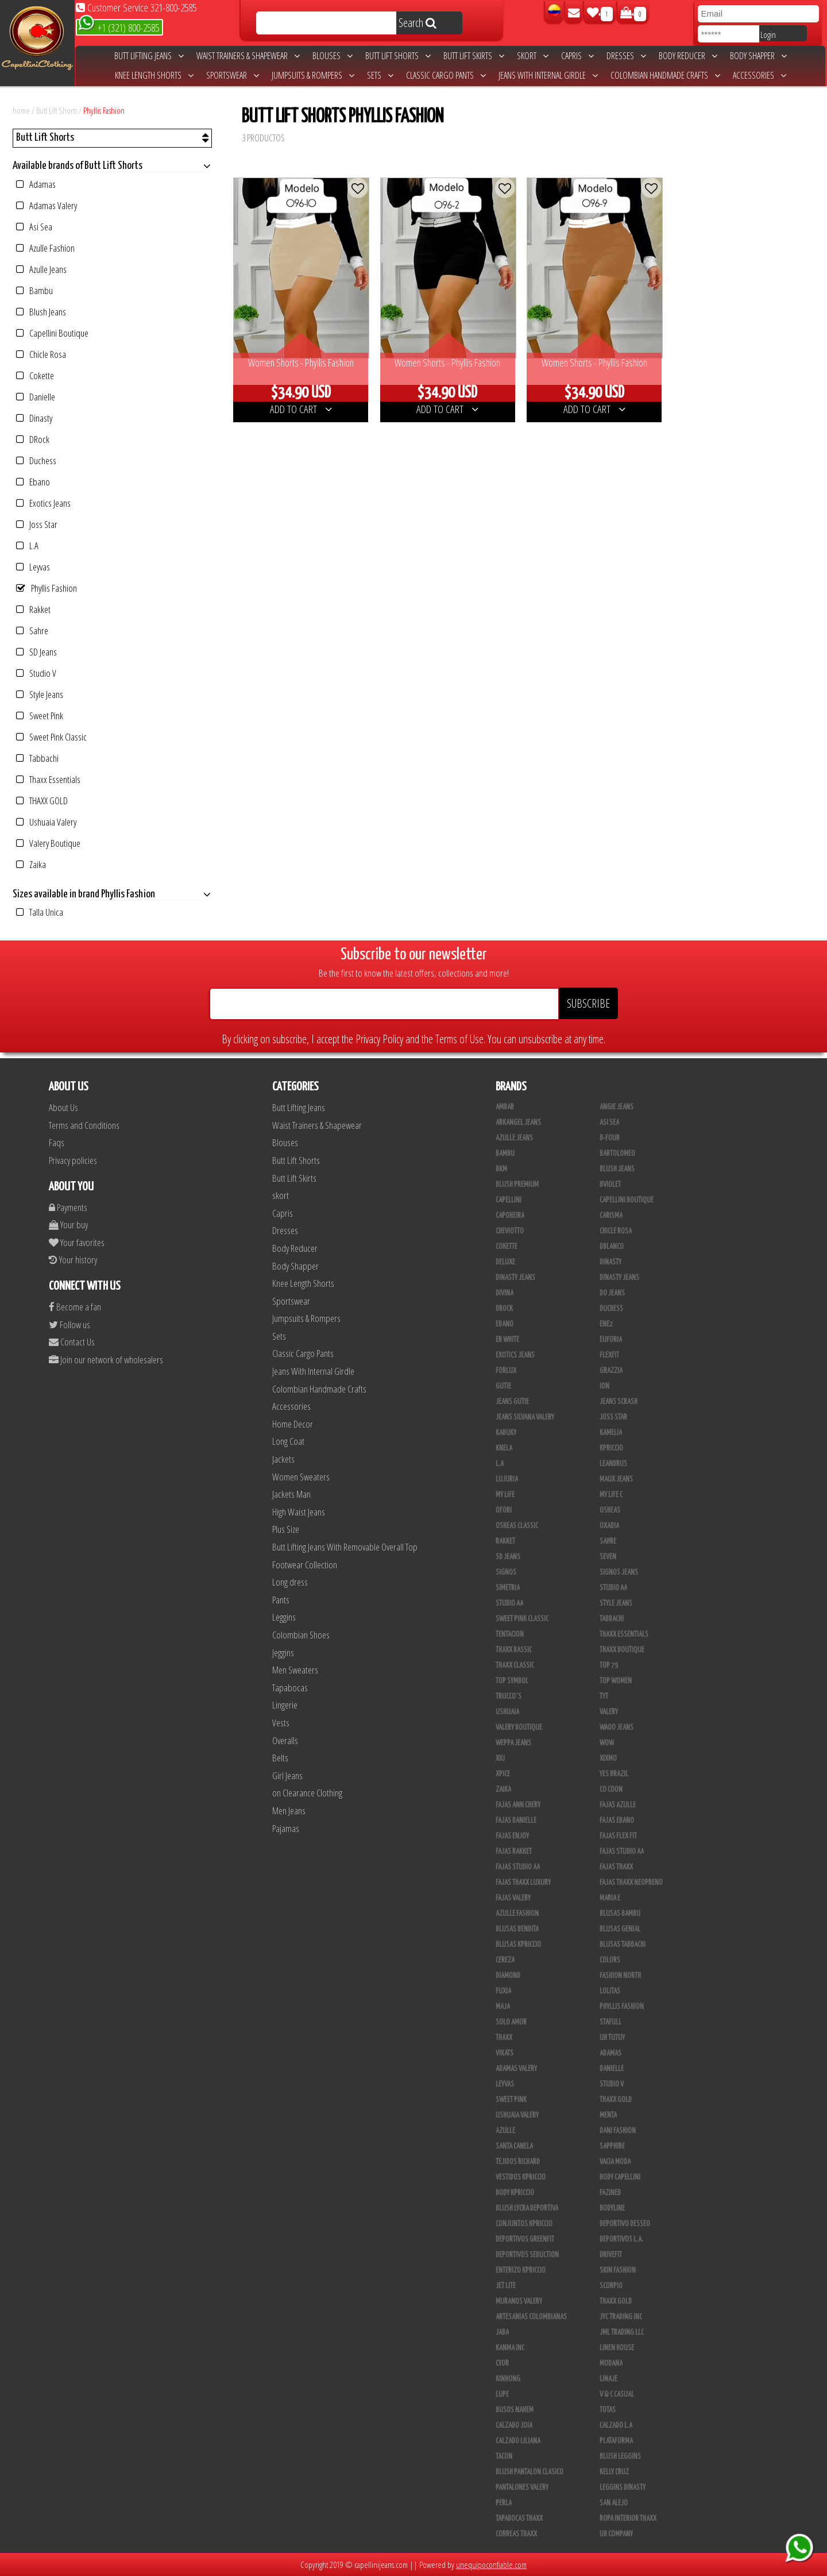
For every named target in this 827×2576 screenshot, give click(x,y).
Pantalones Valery (522, 2488)
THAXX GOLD (42, 800)
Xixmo (608, 1758)
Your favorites (77, 1242)
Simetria (508, 1588)
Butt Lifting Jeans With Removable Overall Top (345, 1546)
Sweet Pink (39, 715)
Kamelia (611, 1433)
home (21, 110)
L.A (27, 545)
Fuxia (503, 1991)
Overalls (285, 1740)
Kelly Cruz (614, 2472)
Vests (280, 1722)
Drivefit (611, 2255)
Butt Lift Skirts (473, 55)
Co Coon (611, 1790)
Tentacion (510, 1634)
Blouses (332, 55)
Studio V (36, 673)
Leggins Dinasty (623, 2488)
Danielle (35, 396)
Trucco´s (508, 1696)
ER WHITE (507, 1340)
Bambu (34, 290)
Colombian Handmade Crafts (665, 75)
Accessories (759, 75)
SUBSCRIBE (588, 1003)
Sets (380, 75)
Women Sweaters (301, 1476)
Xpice (503, 1774)
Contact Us (72, 1341)
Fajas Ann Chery (518, 1805)
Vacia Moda (615, 2162)
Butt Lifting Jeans (149, 55)
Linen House (617, 2348)
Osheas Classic (517, 1526)
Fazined (610, 2193)
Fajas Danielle (516, 1821)
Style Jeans (39, 694)
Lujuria (507, 1479)
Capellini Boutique (52, 333)
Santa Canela (514, 2146)
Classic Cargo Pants (446, 75)
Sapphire (612, 2146)
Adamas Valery (46, 205)
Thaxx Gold (616, 2301)
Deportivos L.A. (621, 2239)
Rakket (33, 609)
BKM (501, 1169)
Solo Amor (511, 2022)
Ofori (504, 1510)
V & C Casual (617, 2394)
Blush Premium (517, 1185)
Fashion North (620, 1976)
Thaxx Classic (515, 1665)
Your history (73, 1259)
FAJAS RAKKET (514, 1852)
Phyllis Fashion (104, 110)
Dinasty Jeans (515, 1278)
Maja (503, 2007)
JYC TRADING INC (621, 2317)
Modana (611, 2363)
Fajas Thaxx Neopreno (631, 1883)
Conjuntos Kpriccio (524, 2224)
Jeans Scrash (618, 1402)
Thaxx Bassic (514, 1650)
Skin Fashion (618, 2270)
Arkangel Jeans (518, 1123)
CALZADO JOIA (514, 2425)
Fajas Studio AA (518, 1867)
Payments (68, 1207)
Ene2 (606, 1324)
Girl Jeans (287, 1775)
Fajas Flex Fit (618, 1836)
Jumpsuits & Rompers (313, 75)
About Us (63, 1107)
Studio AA (509, 1603)
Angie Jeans (616, 1107)
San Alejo (614, 2503)
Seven (608, 1557)
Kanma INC (510, 2348)
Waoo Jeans (616, 1727)
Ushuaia (507, 1712)
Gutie (503, 1386)
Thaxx (504, 2038)
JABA (502, 2332)
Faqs (56, 1142)
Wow (607, 1743)
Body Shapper (758, 55)
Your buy (68, 1224)
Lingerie (284, 1704)
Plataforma (616, 2441)
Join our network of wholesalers (106, 1359)
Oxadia (609, 1526)
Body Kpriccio (515, 2193)
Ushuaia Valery (46, 821)
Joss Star (36, 524)
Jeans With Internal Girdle (548, 75)
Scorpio (611, 2286)
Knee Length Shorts (154, 75)
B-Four (610, 1138)
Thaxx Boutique (622, 1650)
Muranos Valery (519, 2301)
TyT (604, 1696)
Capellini (508, 1200)
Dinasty (34, 418)
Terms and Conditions (84, 1125)
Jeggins (283, 1652)
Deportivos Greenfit (525, 2239)
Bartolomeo (617, 1154)
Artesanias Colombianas (531, 2317)
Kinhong (508, 2379)
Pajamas (285, 1828)
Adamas (36, 184)
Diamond (508, 1976)
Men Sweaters (295, 1669)
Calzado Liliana (518, 2441)
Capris (577, 55)
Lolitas (610, 1991)
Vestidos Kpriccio (521, 2177)
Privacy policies (73, 1160)
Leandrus (613, 1464)
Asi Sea (34, 226)
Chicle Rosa (41, 354)
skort (532, 55)
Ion (604, 1386)
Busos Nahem (515, 2410)
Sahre (32, 630)
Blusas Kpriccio (518, 1945)
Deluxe (505, 1262)
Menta (608, 2115)
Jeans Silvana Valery (525, 1417)
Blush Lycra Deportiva (527, 2208)
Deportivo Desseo (625, 2224)
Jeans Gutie (512, 1402)
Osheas (610, 1510)
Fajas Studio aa (622, 1852)
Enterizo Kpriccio (521, 2270)
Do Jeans (612, 1293)
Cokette (35, 375)
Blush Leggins (620, 2456)
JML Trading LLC (622, 2332)
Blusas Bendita (517, 1929)
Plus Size (285, 1529)
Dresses (626, 55)
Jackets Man (291, 1494)
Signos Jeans (619, 1572)
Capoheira (510, 1216)
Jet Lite (506, 2286)
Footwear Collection (304, 1564)
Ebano (33, 481)
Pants (280, 1599)
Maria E (610, 1898)
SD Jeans (36, 651)
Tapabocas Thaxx (519, 2519)
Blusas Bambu (620, 1914)
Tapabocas (290, 1687)
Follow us (69, 1324)
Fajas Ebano (617, 1821)
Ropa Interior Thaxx (628, 2519)
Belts (280, 1757)
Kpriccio (611, 1448)
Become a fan (75, 1306)
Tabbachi (37, 758)
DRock (32, 439)
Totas (608, 2410)
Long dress (290, 1581)
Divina (504, 1293)
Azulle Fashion (45, 247)
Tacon (504, 2456)
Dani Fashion (618, 2131)
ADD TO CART (301, 409)
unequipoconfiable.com (491, 2564)
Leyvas (33, 566)
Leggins (284, 1617)
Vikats (504, 2053)
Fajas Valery (513, 1898)
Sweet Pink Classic (51, 736)
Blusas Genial (620, 1929)
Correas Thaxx (516, 2534)
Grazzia (611, 1371)
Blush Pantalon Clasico (529, 2472)
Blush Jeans (41, 311)
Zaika (31, 864)
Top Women (616, 1681)
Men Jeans (289, 1810)
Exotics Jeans (43, 503)
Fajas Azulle (618, 1805)
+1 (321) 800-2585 (118, 26)
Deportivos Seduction (527, 2255)
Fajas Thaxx (616, 1867)
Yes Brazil (614, 1774)
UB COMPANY (616, 2534)
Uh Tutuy (612, 2038)
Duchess (36, 460)
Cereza (505, 1960)
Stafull (610, 2022)
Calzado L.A (616, 2425)
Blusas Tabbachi (623, 1945)
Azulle (505, 2131)
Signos (506, 1572)
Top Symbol (512, 1681)
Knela (504, 1448)
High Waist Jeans (298, 1511)
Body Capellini (620, 2177)
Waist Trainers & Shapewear (248, 55)
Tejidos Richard (518, 2162)
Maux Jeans (616, 1479)
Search (417, 22)
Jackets (283, 1459)
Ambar (505, 1107)
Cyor (502, 2363)
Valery (609, 1712)
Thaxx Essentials (48, 779)
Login (768, 34)
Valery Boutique (48, 843)
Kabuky (506, 1433)
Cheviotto (510, 1231)
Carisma (611, 1216)
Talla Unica (39, 912)
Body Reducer (688, 55)
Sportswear (232, 75)
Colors (610, 1960)
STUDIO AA (613, 1588)
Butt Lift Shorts (398, 55)
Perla (504, 2503)
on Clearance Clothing (307, 1792)
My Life (505, 1495)
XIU (500, 1758)
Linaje (608, 2379)
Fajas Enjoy (512, 1836)
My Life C (611, 1495)
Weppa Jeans (513, 1743)
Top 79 (609, 1665)
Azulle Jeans (41, 269)
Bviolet (610, 1185)
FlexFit (609, 1355)
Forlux (506, 1371)
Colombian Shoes (301, 1634)
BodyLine (612, 2208)
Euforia (611, 1340)
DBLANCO (612, 1247)
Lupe (502, 2394)
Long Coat (288, 1441)
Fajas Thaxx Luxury (523, 1883)
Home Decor (292, 1423)
